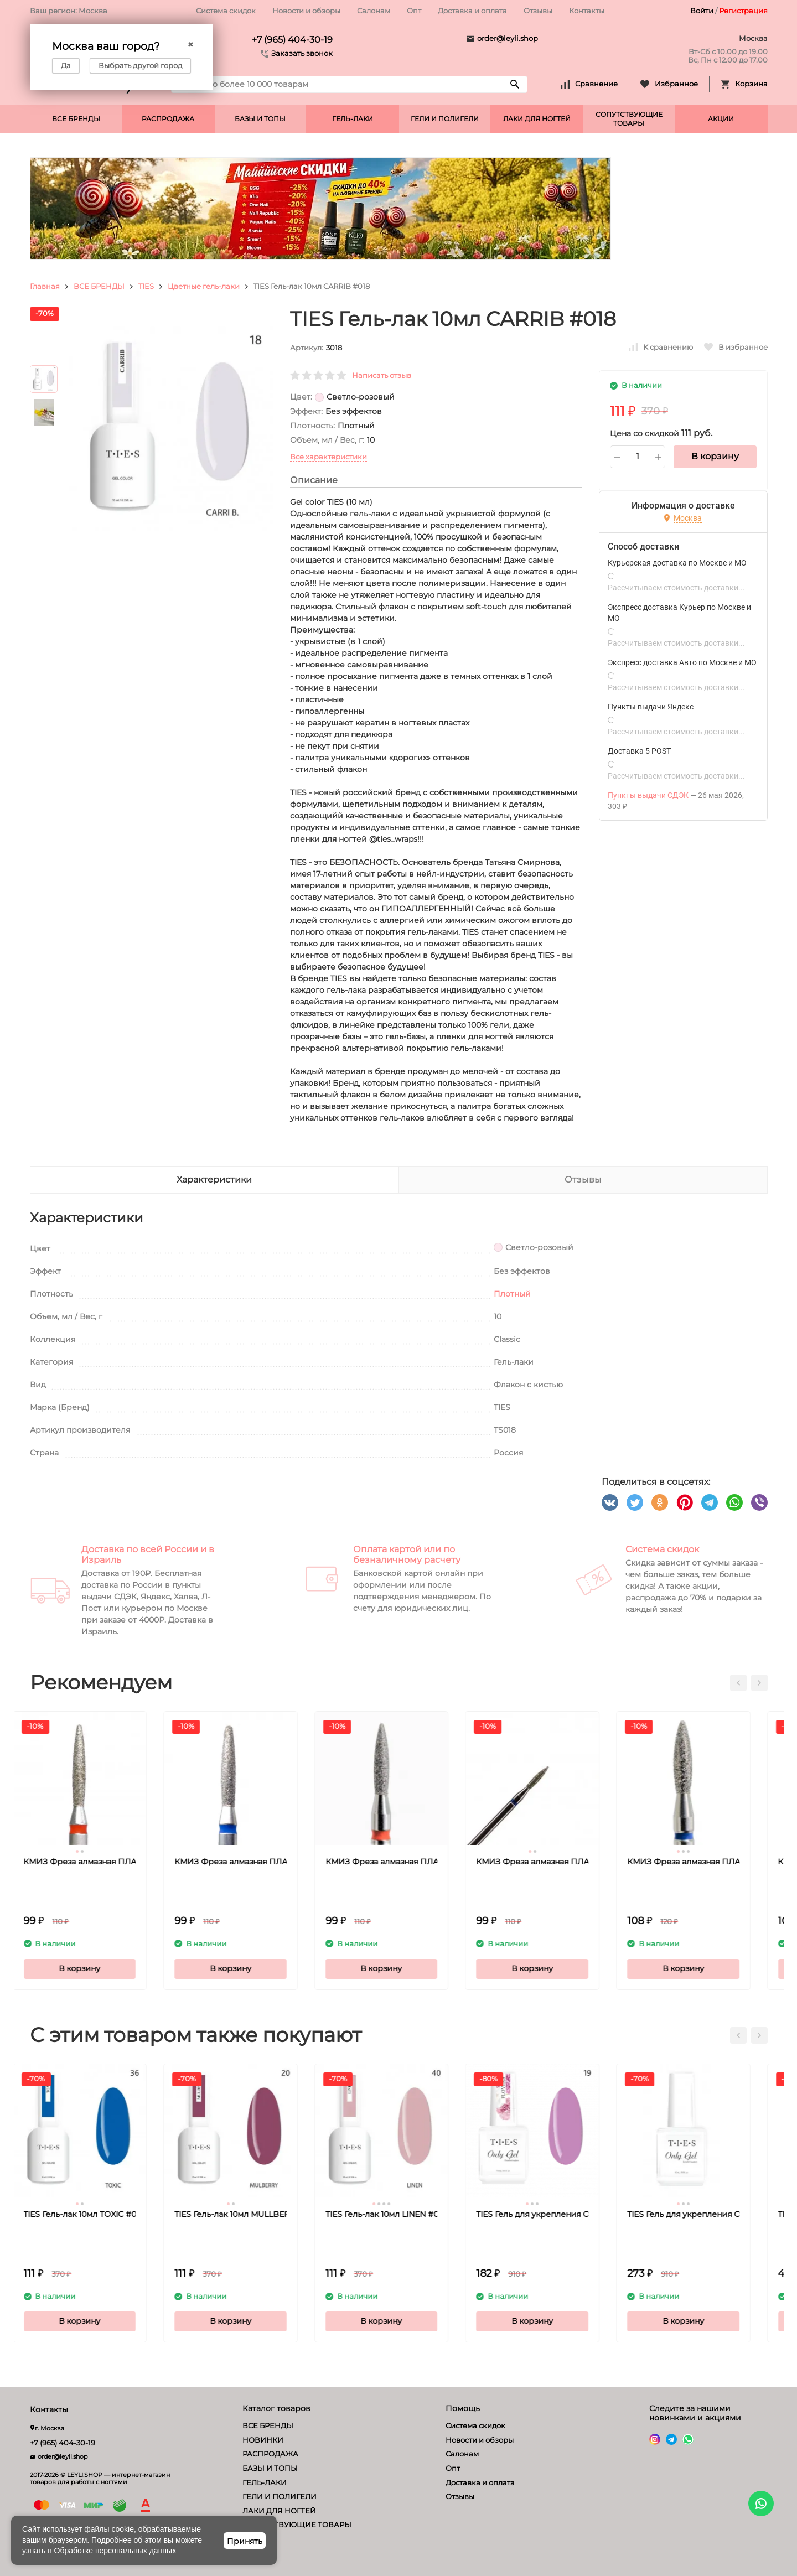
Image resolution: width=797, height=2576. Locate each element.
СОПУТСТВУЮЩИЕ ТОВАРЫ (629, 118)
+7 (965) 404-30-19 (292, 39)
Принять (244, 2541)
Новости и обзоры (306, 10)
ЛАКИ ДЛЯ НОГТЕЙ (537, 119)
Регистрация (743, 10)
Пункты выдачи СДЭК (648, 795)
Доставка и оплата (472, 10)
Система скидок (226, 10)
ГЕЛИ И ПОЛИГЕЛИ (445, 119)
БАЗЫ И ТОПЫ (260, 119)
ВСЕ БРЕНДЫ (76, 119)
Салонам (373, 10)
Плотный (512, 1294)
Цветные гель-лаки (204, 286)
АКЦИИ (721, 119)
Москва (93, 10)
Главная (45, 286)
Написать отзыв (381, 375)
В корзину (715, 456)
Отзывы (538, 10)
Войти (701, 10)
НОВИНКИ (262, 2439)
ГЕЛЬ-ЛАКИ (352, 119)
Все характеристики (328, 456)
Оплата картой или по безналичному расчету (406, 1554)
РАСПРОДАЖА (168, 119)
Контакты (586, 10)
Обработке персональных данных (115, 2550)
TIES (146, 286)
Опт (414, 10)
